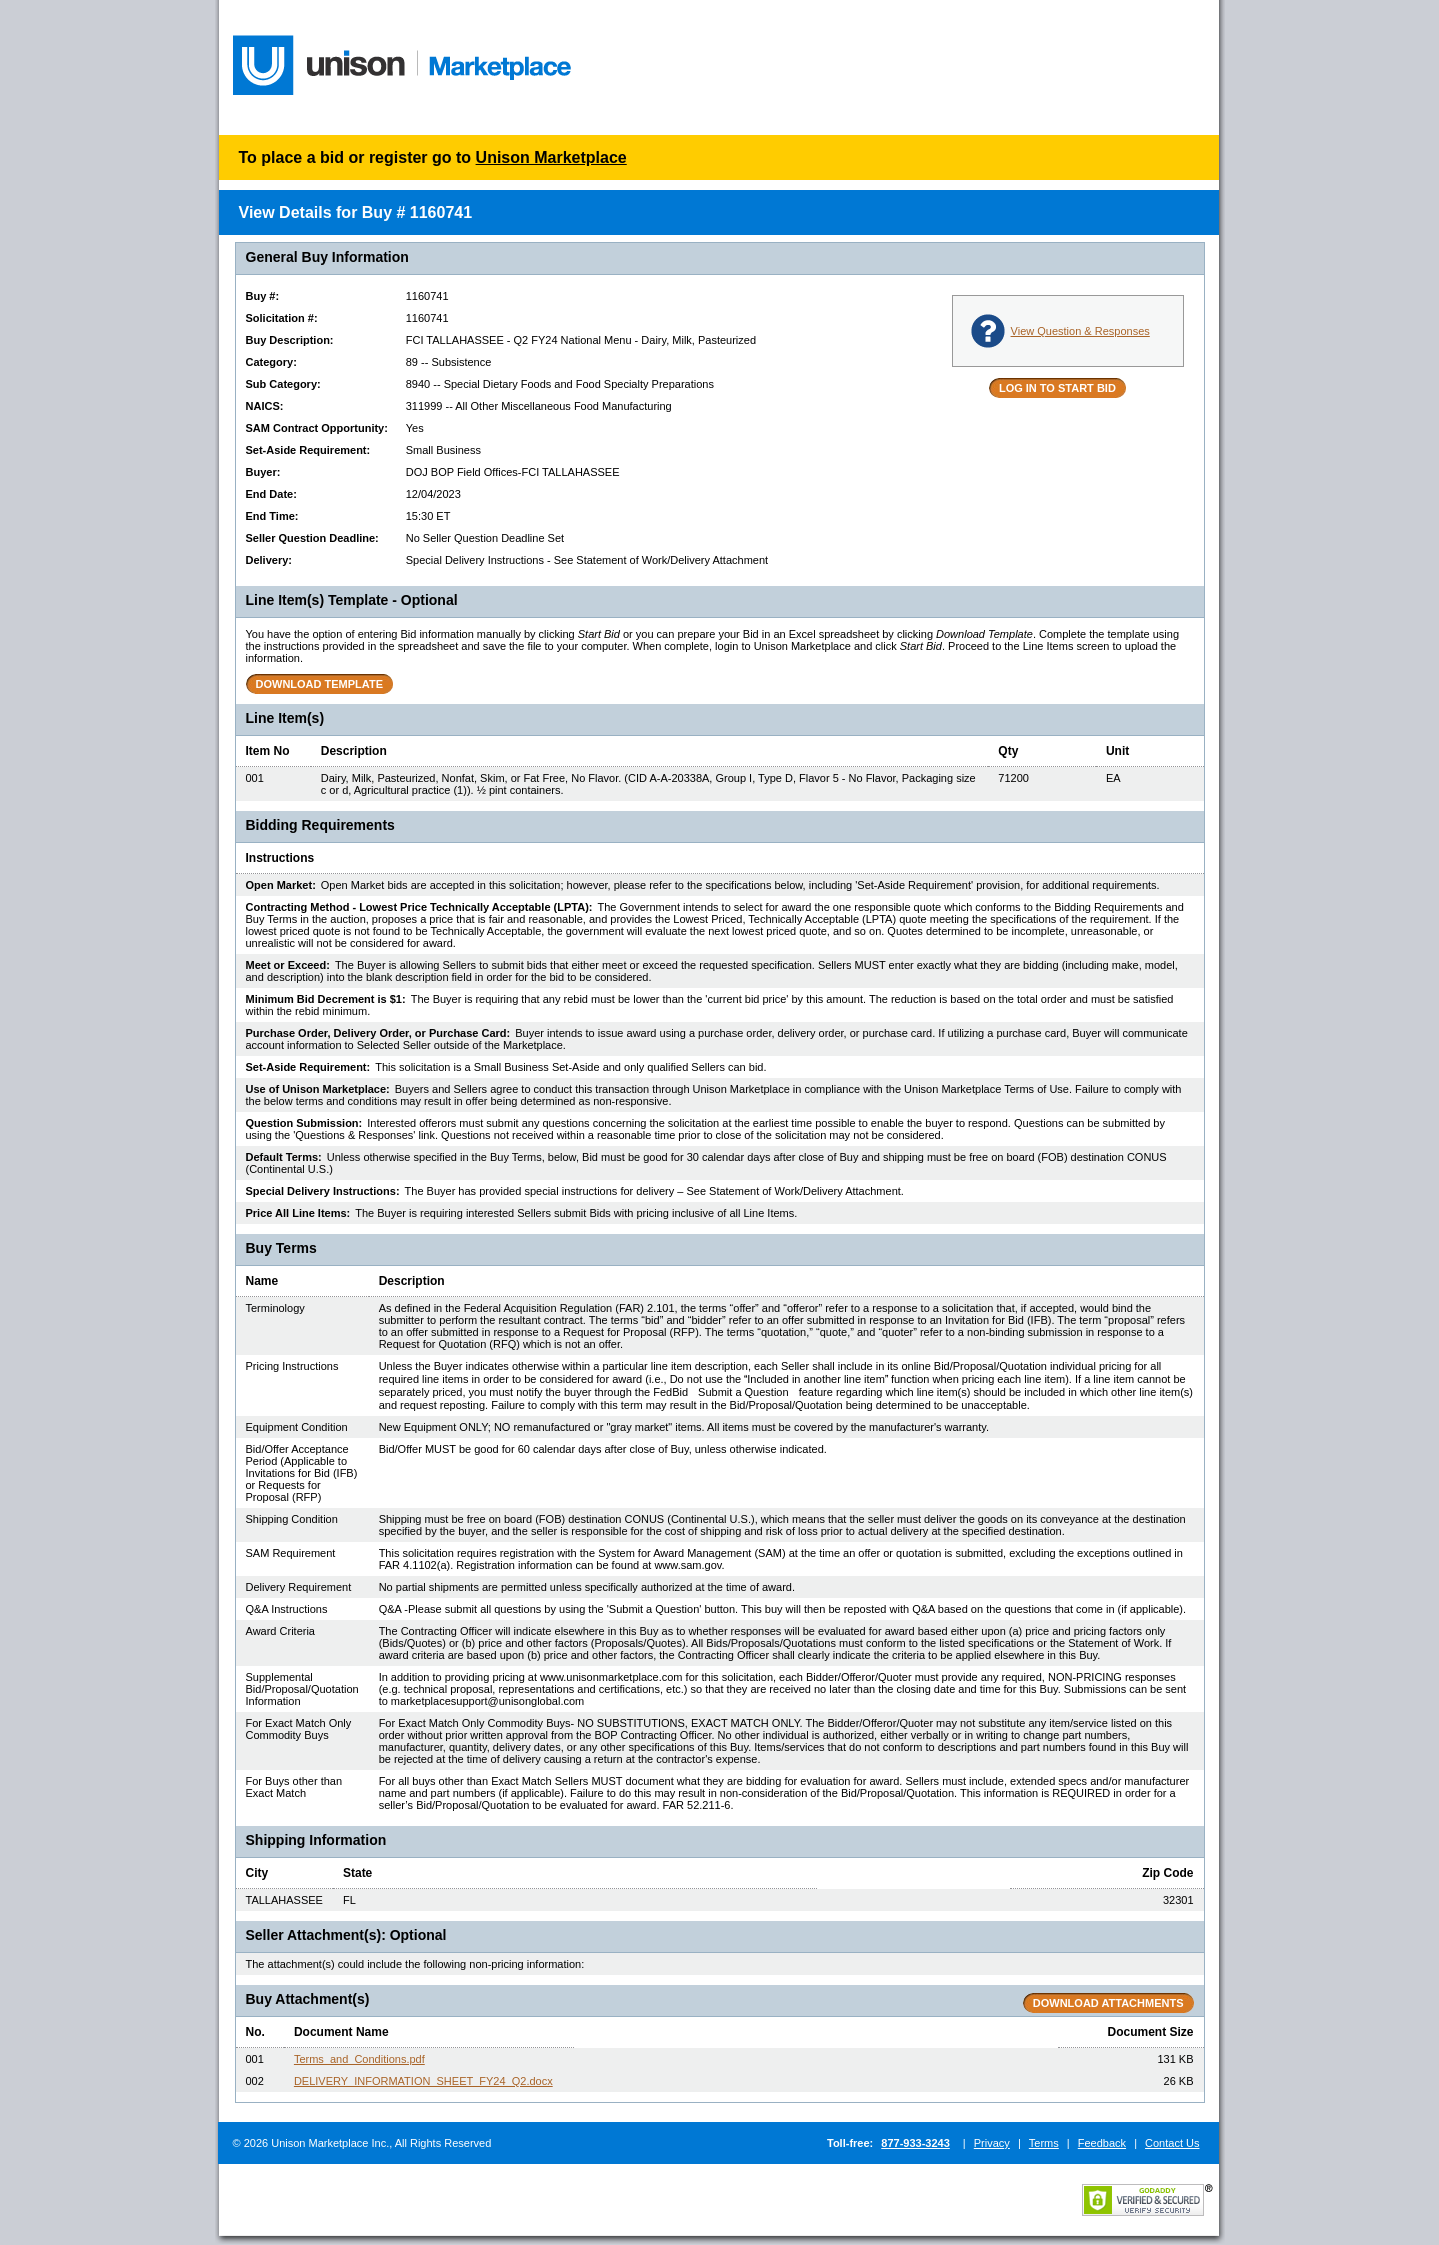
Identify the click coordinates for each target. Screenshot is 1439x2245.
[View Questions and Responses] (988, 331)
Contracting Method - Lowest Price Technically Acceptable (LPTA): (419, 907)
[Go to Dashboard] (403, 71)
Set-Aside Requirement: (308, 1067)
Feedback (1102, 2143)
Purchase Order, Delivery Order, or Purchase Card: (378, 1033)
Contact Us (1172, 2143)
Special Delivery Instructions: (323, 1191)
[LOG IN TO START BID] (1057, 388)
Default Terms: (284, 1157)
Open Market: (281, 885)
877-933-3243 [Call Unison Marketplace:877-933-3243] (915, 2143)
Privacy (992, 2143)
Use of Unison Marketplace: (318, 1089)
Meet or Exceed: (288, 965)
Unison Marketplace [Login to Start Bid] (551, 157)
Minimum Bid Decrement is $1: (326, 999)
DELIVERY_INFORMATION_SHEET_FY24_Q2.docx (423, 2081)
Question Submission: (304, 1123)
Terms (1044, 2143)
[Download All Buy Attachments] (1108, 2003)
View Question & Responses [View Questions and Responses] (1080, 331)
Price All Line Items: (298, 1213)
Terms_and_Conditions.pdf (359, 2059)
